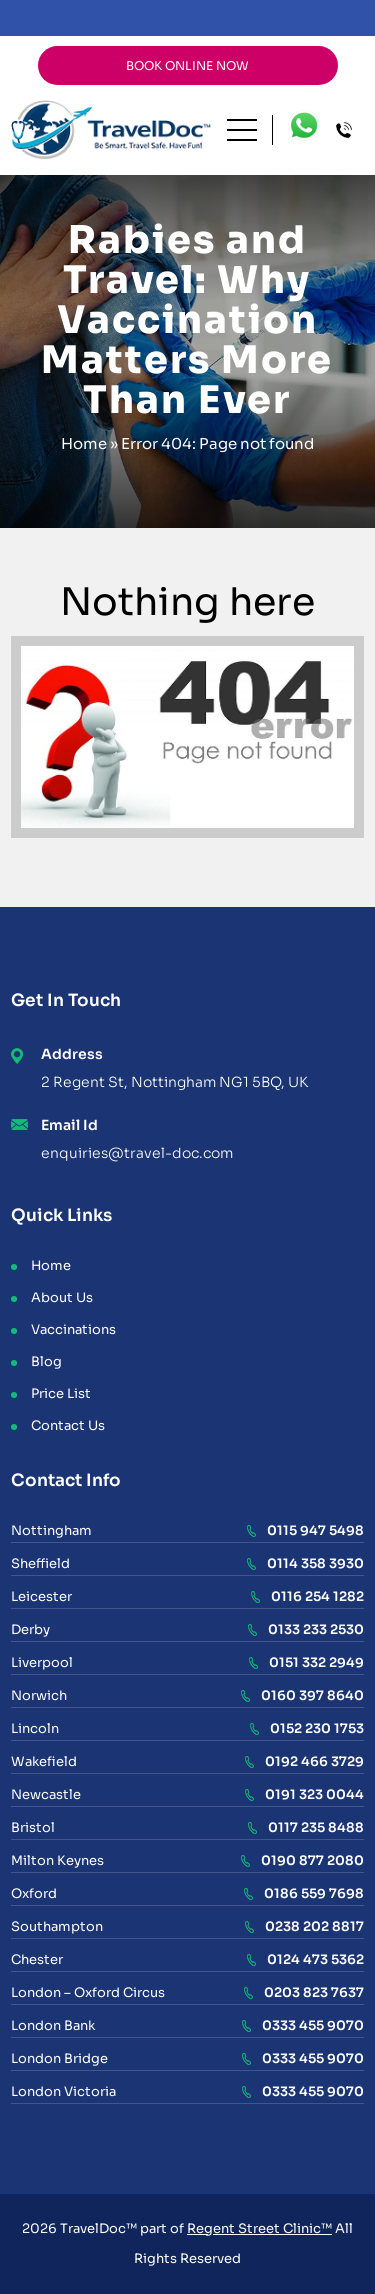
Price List (61, 1393)
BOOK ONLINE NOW (187, 65)
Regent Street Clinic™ (259, 2228)
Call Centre (350, 130)
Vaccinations (73, 1329)
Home (84, 443)
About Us (62, 1297)
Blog (46, 1361)
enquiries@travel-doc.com (137, 1153)
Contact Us (68, 1425)
